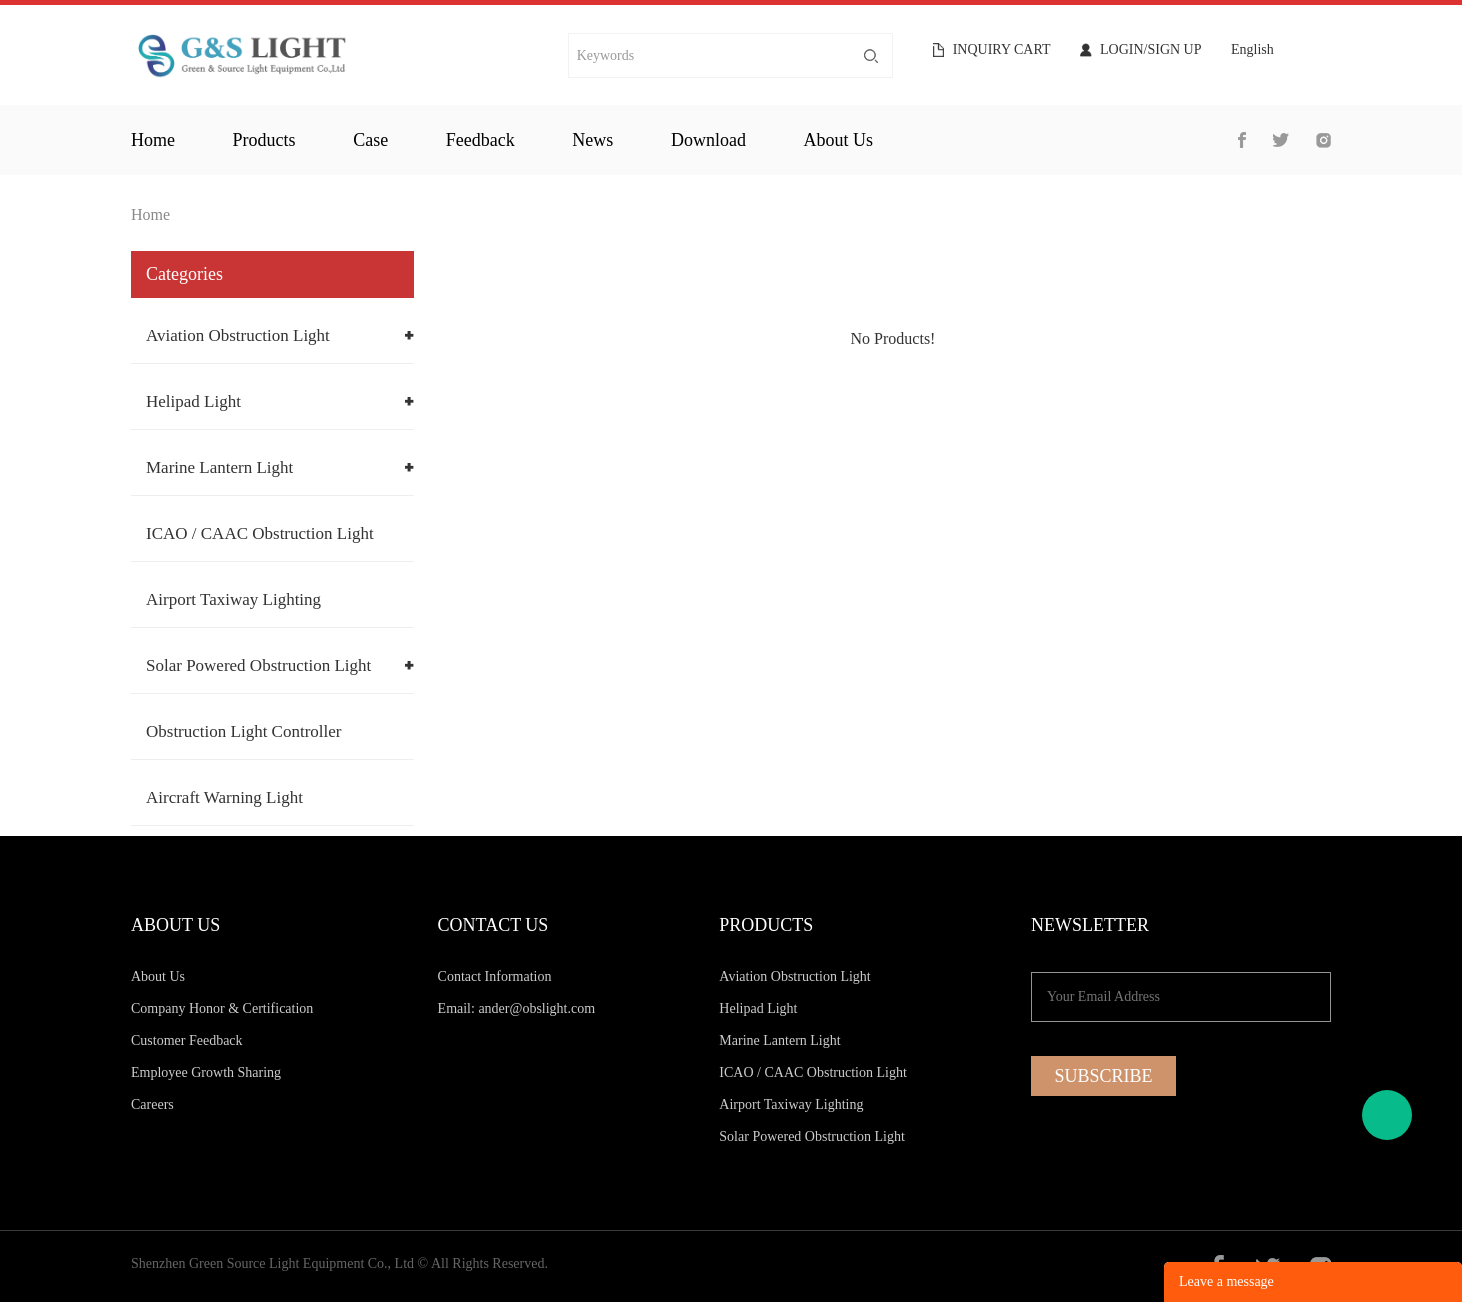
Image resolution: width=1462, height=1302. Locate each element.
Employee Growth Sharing (206, 1072)
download (708, 140)
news (592, 140)
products (264, 140)
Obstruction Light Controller (243, 731)
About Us (158, 976)
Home (150, 214)
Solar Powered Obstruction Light (258, 665)
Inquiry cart (1002, 50)
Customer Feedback (187, 1040)
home (153, 140)
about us (839, 140)
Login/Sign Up (1151, 50)
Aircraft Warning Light (224, 797)
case (370, 140)
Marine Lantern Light (219, 467)
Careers (152, 1104)
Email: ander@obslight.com (517, 1008)
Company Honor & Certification (222, 1008)
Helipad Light (193, 401)
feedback (480, 140)
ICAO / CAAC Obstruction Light (260, 533)
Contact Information (495, 976)
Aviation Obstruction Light (238, 335)
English (1252, 50)
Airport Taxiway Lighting (233, 599)
